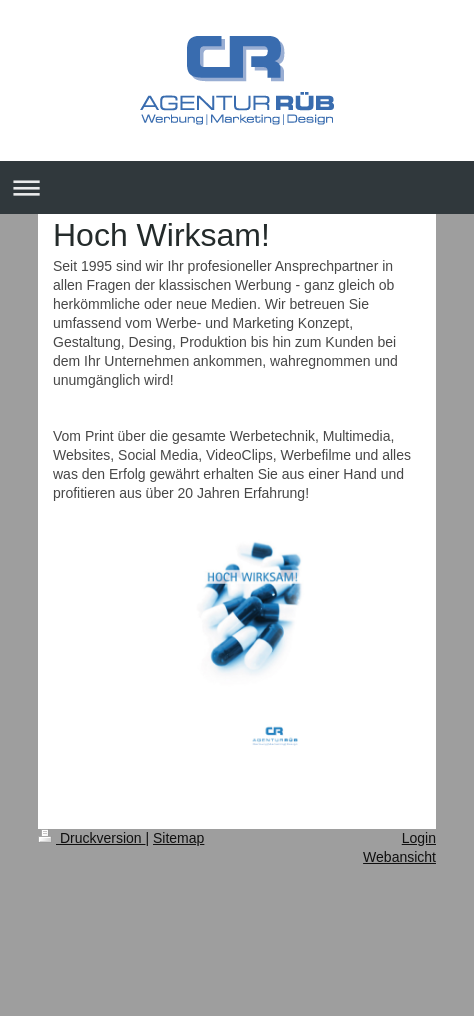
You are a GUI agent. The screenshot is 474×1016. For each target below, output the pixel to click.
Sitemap (178, 838)
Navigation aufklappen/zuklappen (237, 187)
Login (419, 838)
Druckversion (91, 838)
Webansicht (399, 857)
